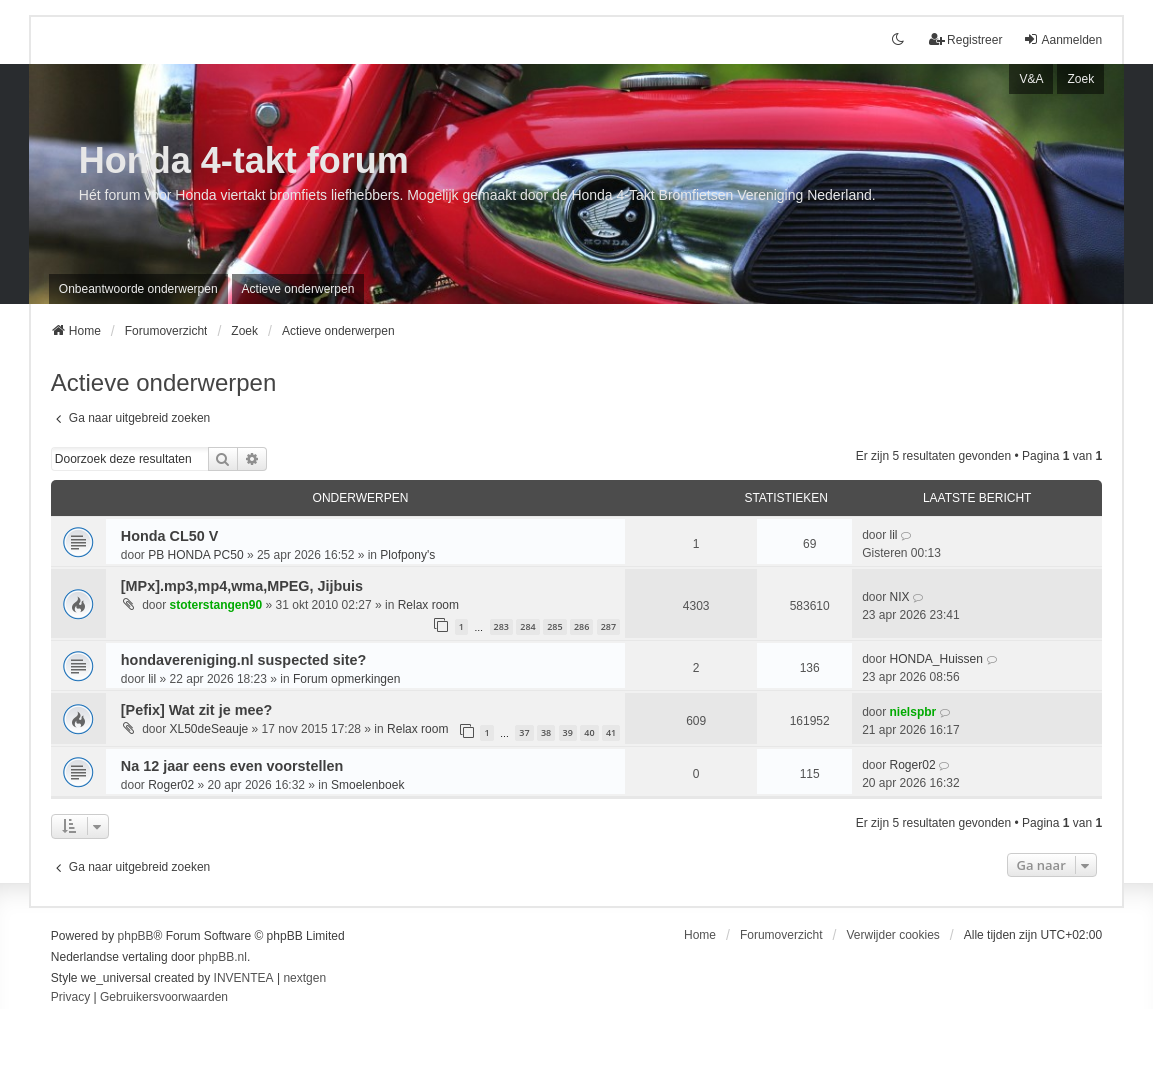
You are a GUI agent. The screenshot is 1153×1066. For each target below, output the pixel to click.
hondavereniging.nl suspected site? (243, 660)
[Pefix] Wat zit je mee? (196, 710)
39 (568, 732)
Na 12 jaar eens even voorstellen (232, 766)
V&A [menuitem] (1031, 79)
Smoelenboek (367, 785)
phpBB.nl (222, 957)
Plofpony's (407, 555)
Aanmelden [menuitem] (1062, 39)
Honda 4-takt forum (244, 160)
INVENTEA (244, 978)
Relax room (428, 605)
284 (527, 626)
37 (524, 732)
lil (894, 535)
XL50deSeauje (209, 729)
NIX (900, 597)
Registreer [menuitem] (965, 39)
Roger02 (171, 785)
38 (546, 732)
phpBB (136, 936)
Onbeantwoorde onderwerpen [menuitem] (138, 289)
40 (589, 732)
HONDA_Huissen (936, 659)
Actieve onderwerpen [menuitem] (298, 289)
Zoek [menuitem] (1080, 79)
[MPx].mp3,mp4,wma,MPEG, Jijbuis (242, 586)
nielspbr (913, 712)
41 (611, 732)
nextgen (304, 978)
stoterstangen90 (216, 605)
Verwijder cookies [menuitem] (892, 935)
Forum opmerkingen (346, 679)
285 (554, 626)
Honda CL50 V (170, 536)
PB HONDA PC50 (195, 555)
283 (501, 626)
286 (581, 626)
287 (608, 626)
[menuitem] (70, 998)
